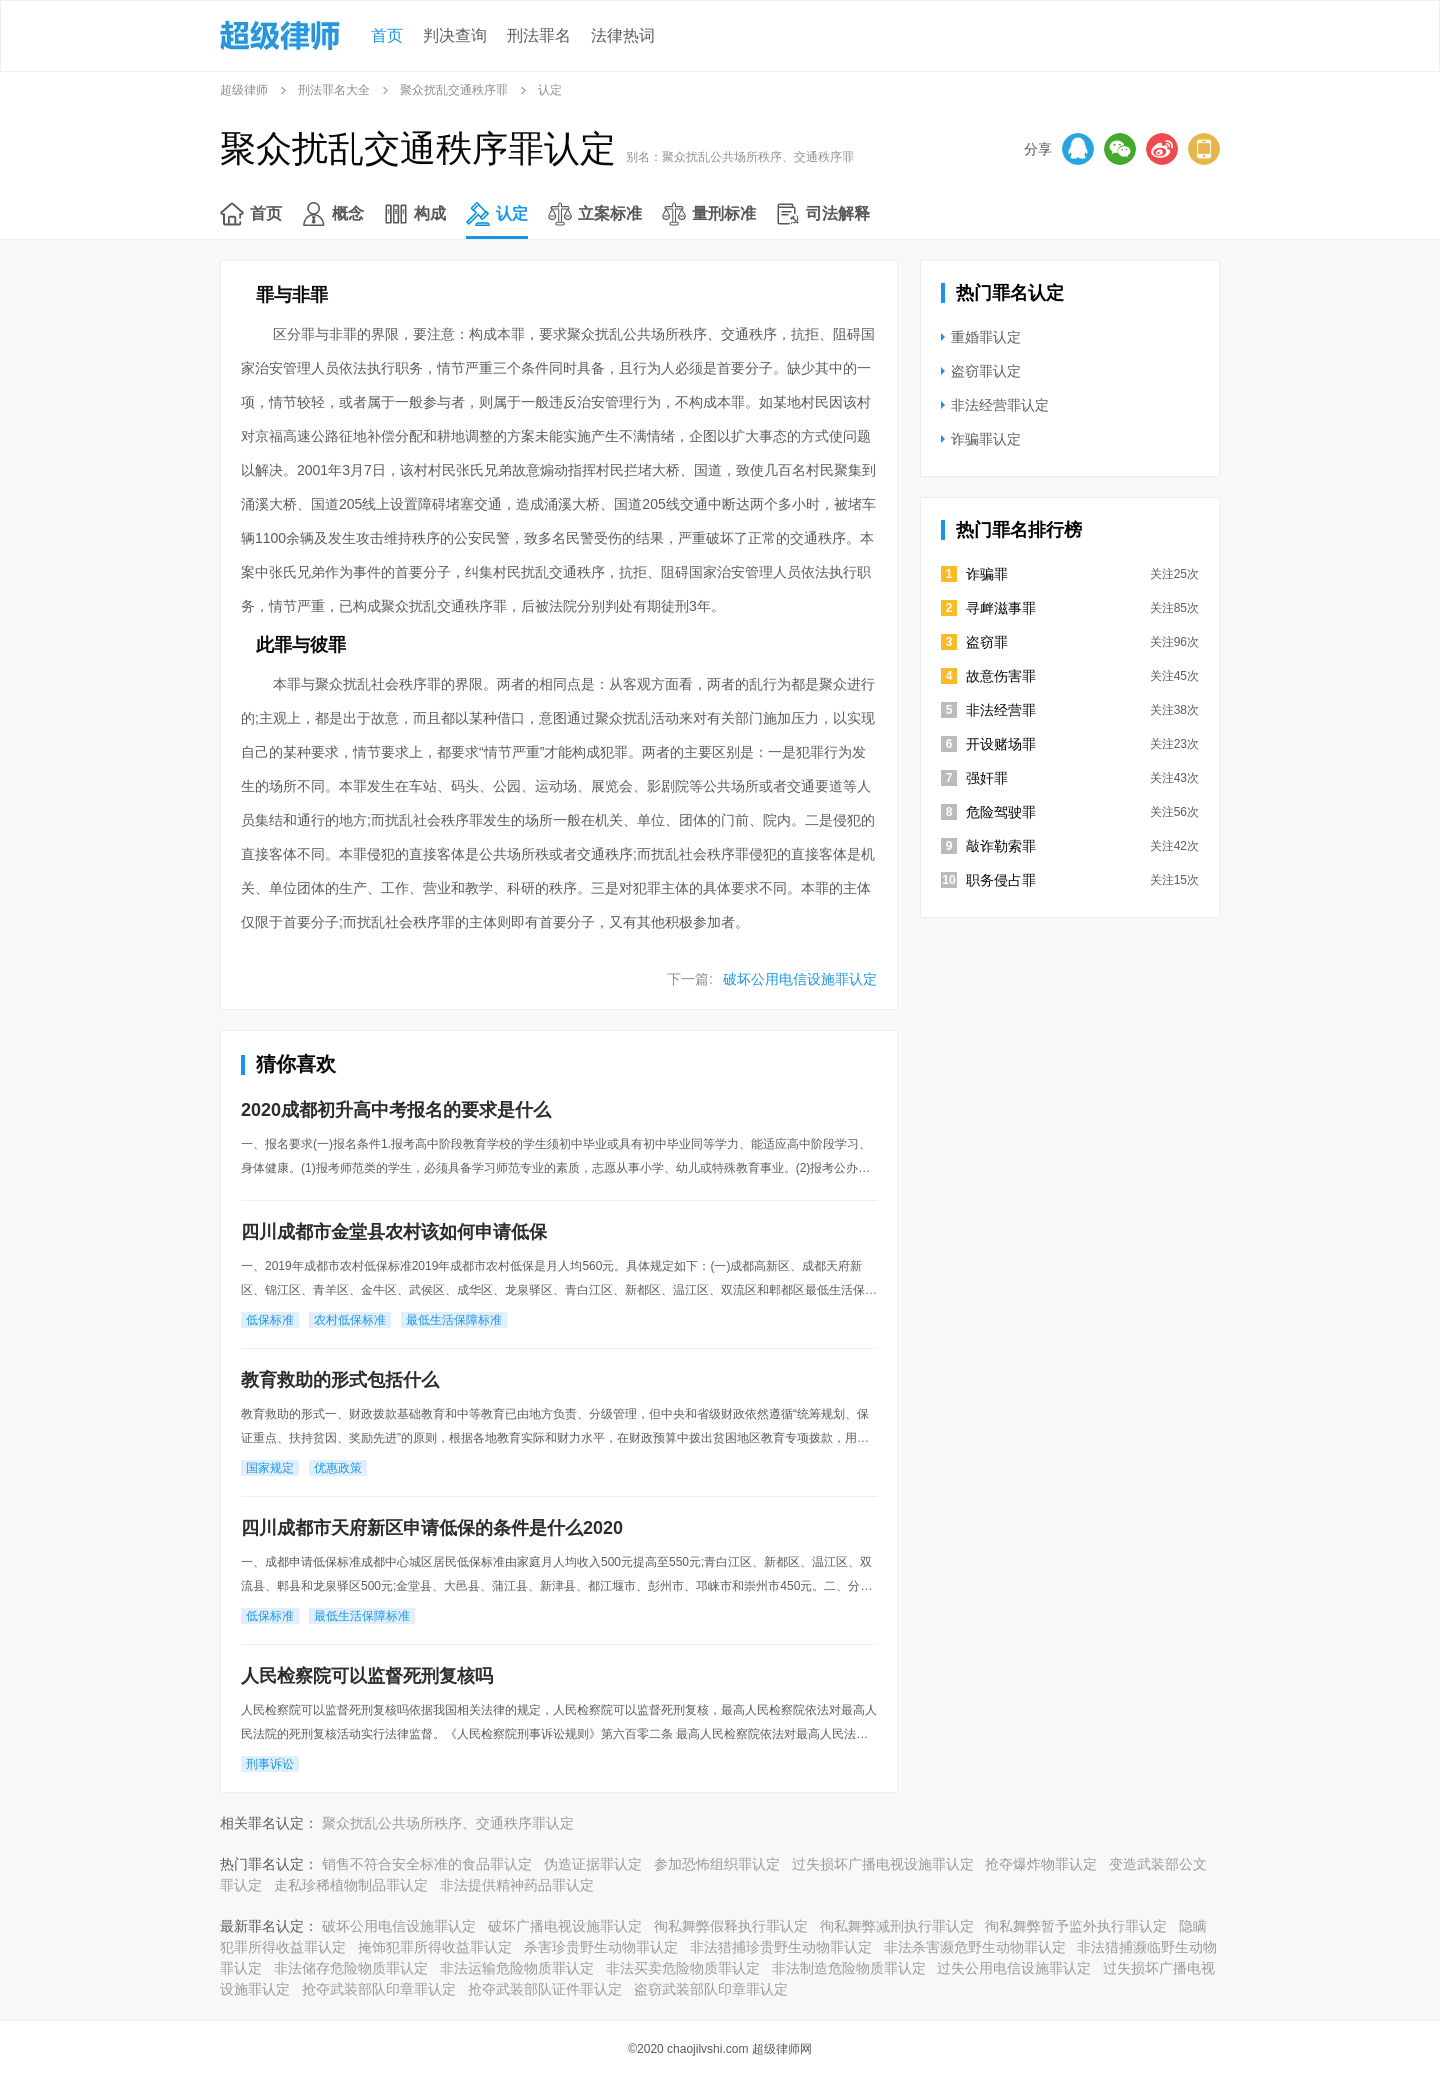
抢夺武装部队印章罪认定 (379, 1989)
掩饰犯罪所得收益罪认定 (435, 1947)
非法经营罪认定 (1000, 405)
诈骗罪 (987, 574)
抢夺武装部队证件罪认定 (545, 1989)
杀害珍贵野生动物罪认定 (601, 1947)
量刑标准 (724, 213)
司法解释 (838, 213)
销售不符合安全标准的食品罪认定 (427, 1864)
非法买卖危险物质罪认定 (683, 1968)
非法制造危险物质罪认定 (849, 1968)
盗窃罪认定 (986, 371)
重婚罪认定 (986, 337)
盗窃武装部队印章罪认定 (711, 1989)
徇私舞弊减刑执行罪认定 (897, 1926)
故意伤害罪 (1001, 676)
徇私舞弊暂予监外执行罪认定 (1076, 1926)
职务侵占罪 (1001, 880)
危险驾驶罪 (1001, 812)
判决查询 (455, 35)
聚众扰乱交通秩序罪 (454, 90)
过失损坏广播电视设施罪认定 (883, 1864)
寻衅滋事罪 (1001, 608)
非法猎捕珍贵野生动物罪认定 (781, 1947)
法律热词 (623, 35)
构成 (430, 213)
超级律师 (244, 90)
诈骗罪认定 (986, 439)
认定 (512, 213)
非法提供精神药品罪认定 (517, 1885)
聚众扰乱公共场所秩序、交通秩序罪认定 (448, 1823)
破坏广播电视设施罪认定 (565, 1926)
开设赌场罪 (1001, 744)
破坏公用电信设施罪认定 (800, 979)
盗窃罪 (987, 642)
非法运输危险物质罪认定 (517, 1968)
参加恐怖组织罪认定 (717, 1864)
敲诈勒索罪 (1001, 846)
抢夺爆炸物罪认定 (1041, 1864)
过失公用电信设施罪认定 (1014, 1968)
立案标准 (610, 213)
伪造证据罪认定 (593, 1864)
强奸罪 (987, 778)
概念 (348, 213)
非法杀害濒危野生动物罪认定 (975, 1947)
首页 (387, 35)
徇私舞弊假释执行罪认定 (731, 1926)
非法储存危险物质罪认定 (351, 1968)
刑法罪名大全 (334, 90)
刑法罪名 (539, 35)
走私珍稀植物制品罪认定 (351, 1885)
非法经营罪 (1001, 710)
